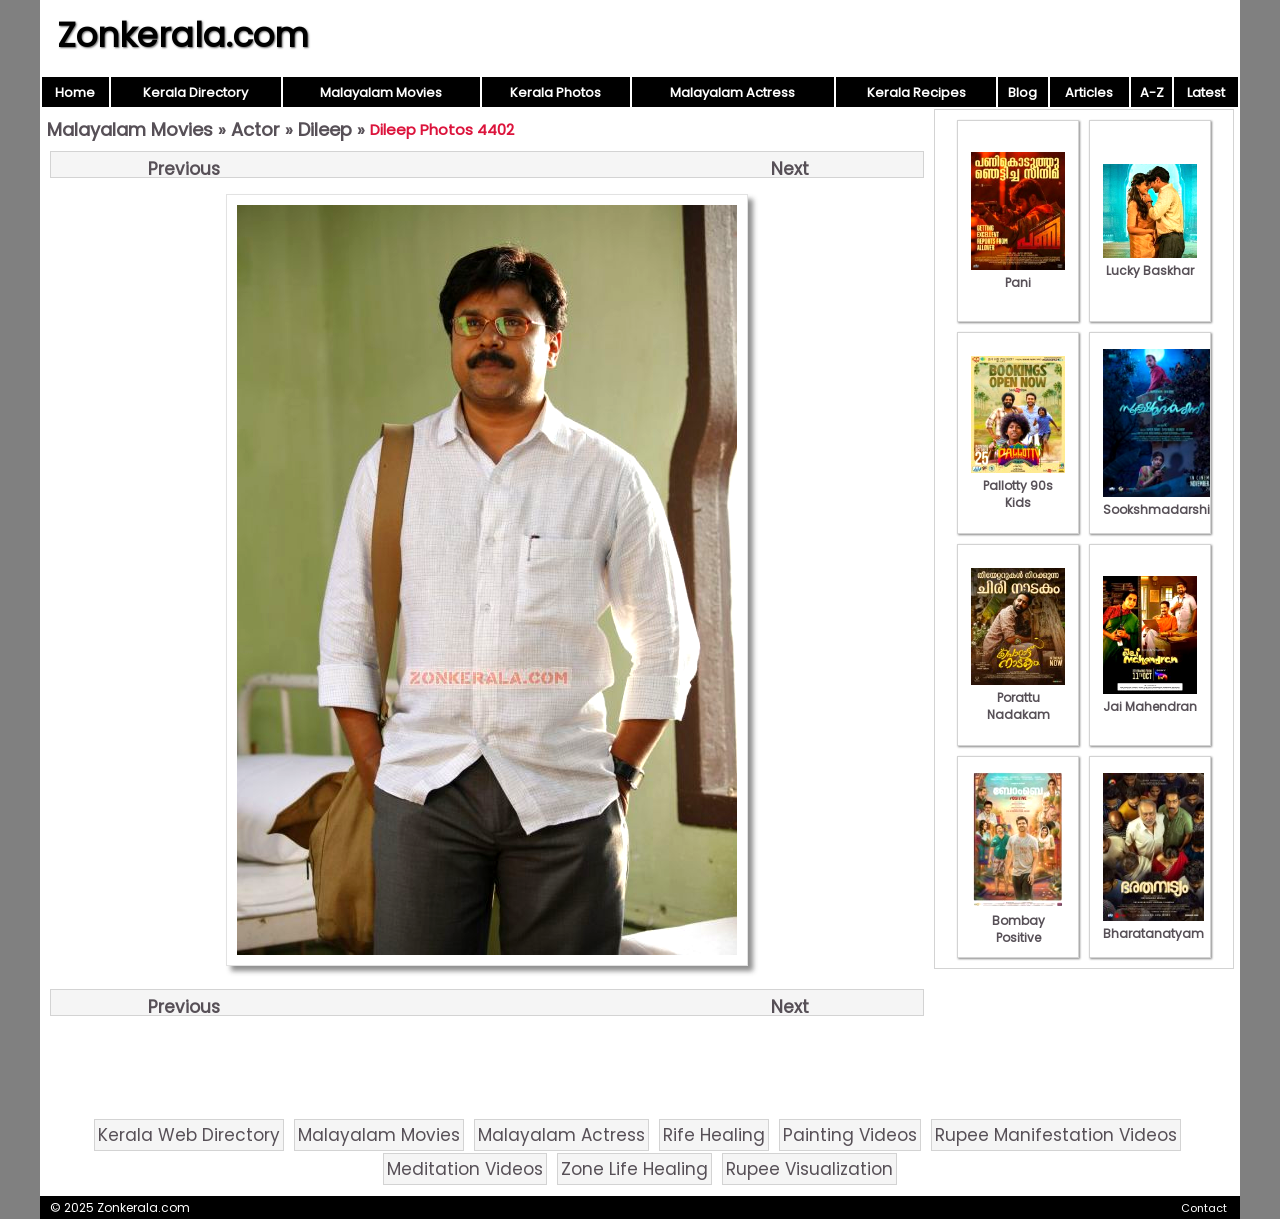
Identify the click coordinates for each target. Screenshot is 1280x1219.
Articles (1089, 92)
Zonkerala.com (183, 35)
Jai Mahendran (1150, 698)
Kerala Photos (555, 92)
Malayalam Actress (732, 92)
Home (75, 92)
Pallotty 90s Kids (1018, 485)
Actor (255, 129)
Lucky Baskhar (1150, 262)
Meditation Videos (465, 1169)
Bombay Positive (1018, 920)
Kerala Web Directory (189, 1135)
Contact (1204, 1208)
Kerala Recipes (916, 92)
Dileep (325, 129)
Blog (1022, 92)
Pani (1018, 274)
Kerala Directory (195, 92)
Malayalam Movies (381, 92)
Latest (1206, 92)
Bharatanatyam (1153, 925)
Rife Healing (714, 1135)
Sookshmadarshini (1162, 501)
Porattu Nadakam (1018, 697)
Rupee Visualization (809, 1169)
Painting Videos (850, 1135)
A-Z (1152, 92)
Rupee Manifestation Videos (1056, 1135)
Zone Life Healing (634, 1169)
